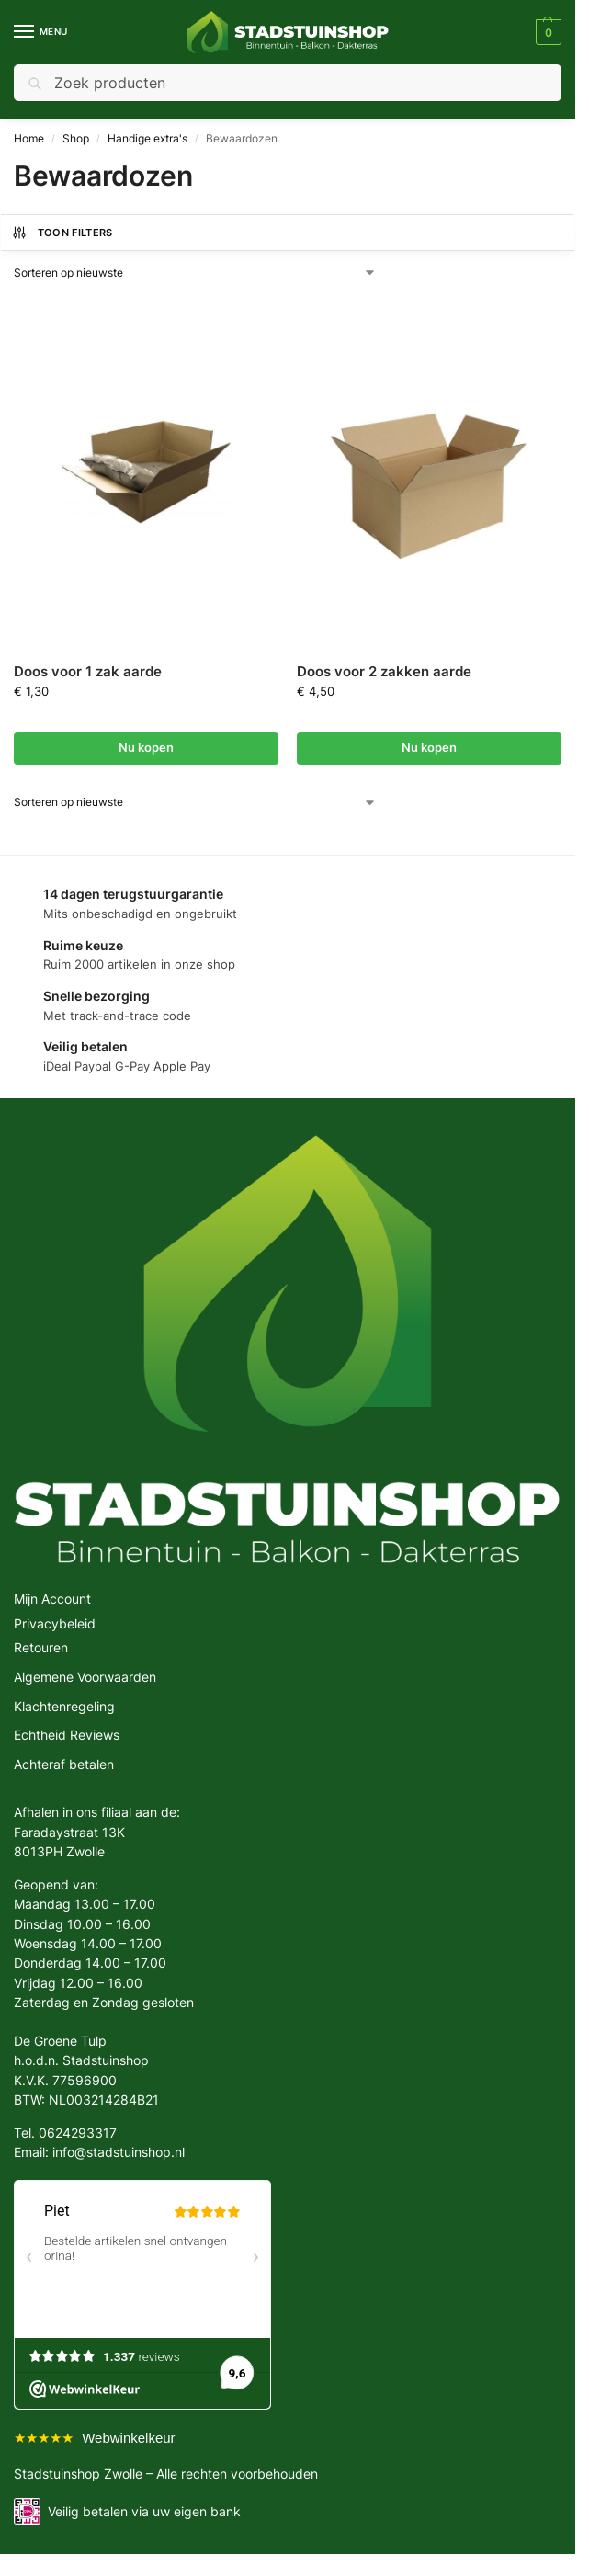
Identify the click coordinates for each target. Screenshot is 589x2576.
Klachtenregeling (64, 1706)
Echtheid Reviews (66, 1734)
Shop (75, 138)
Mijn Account (52, 1598)
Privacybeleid (55, 1623)
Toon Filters (62, 232)
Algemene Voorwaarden (85, 1677)
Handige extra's (147, 138)
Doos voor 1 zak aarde (88, 671)
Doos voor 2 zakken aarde (384, 671)
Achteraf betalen (64, 1764)
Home (29, 138)
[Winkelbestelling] (195, 273)
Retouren (41, 1647)
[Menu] (41, 32)
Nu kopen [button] (146, 748)
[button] (546, 32)
